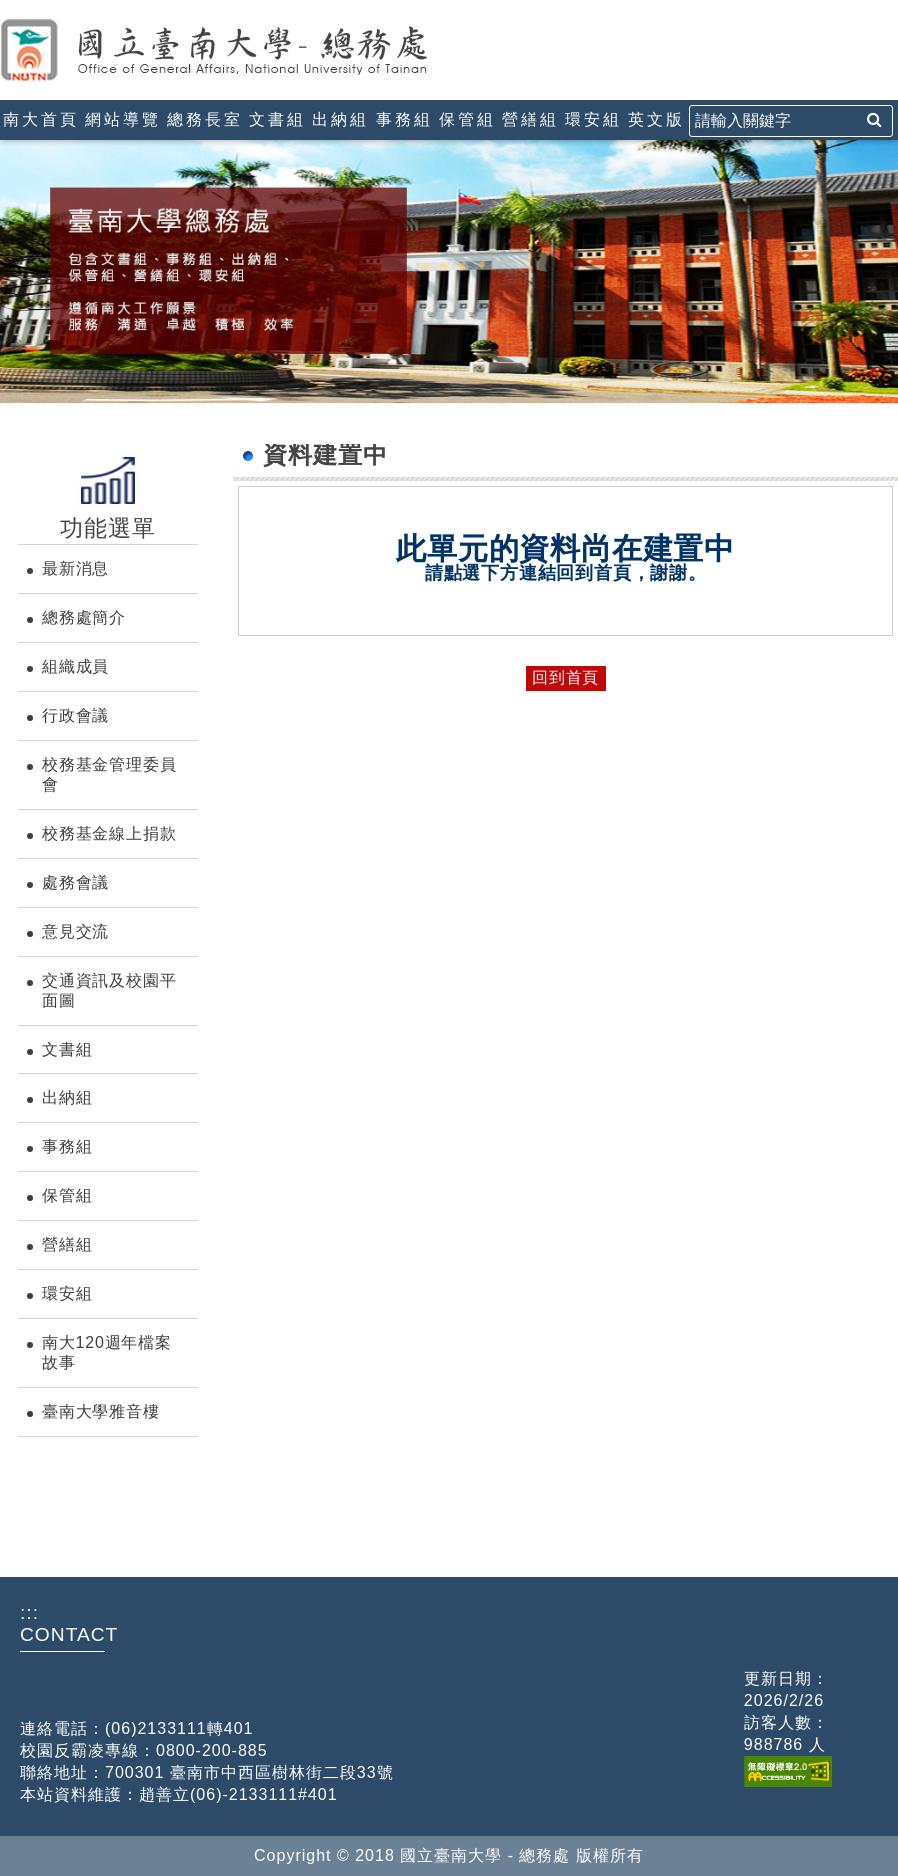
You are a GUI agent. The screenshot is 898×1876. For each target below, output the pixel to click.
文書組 (277, 119)
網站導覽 (123, 119)
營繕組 (530, 119)
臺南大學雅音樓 (101, 1411)
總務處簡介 (84, 617)
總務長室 (205, 119)
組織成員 (75, 666)
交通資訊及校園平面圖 (109, 990)
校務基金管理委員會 (109, 774)
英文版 (656, 119)
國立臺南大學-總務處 (255, 50)
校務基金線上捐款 (109, 833)
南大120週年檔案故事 (107, 1352)
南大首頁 (41, 119)
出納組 (340, 119)
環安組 (593, 119)
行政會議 (75, 715)
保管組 (467, 119)
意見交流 (75, 931)
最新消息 (75, 568)
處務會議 (75, 882)
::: (8, 8)
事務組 (404, 119)
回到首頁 (565, 677)
